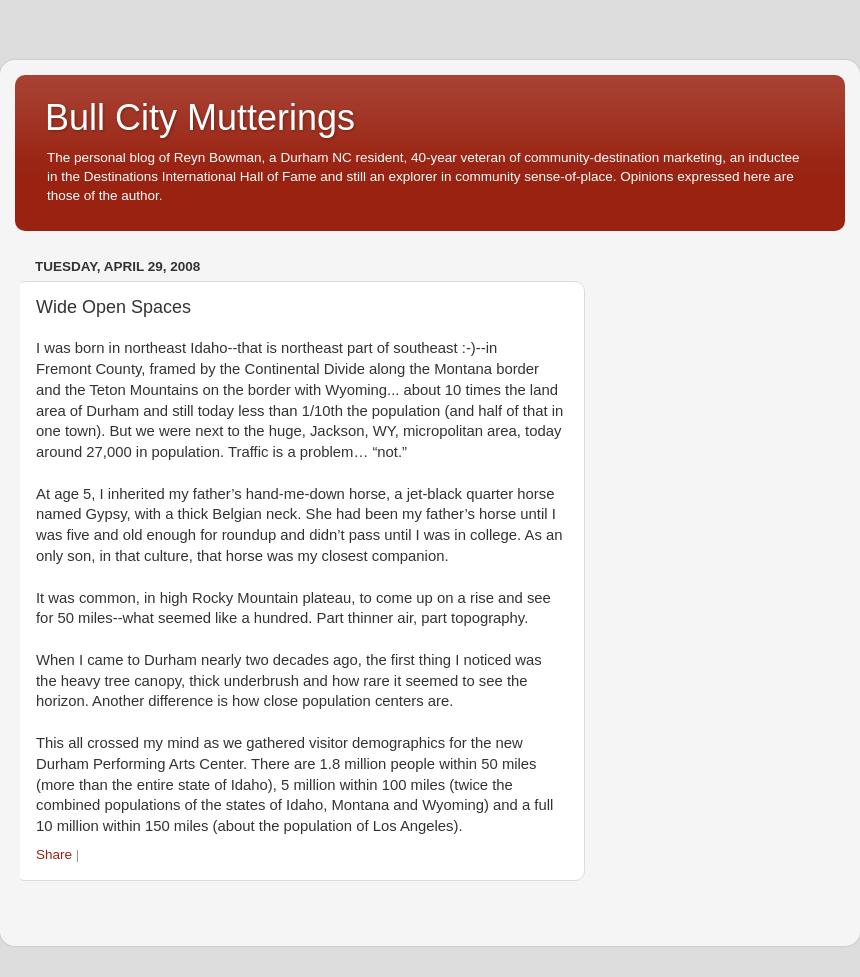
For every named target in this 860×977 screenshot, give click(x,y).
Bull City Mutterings (200, 117)
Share (54, 854)
